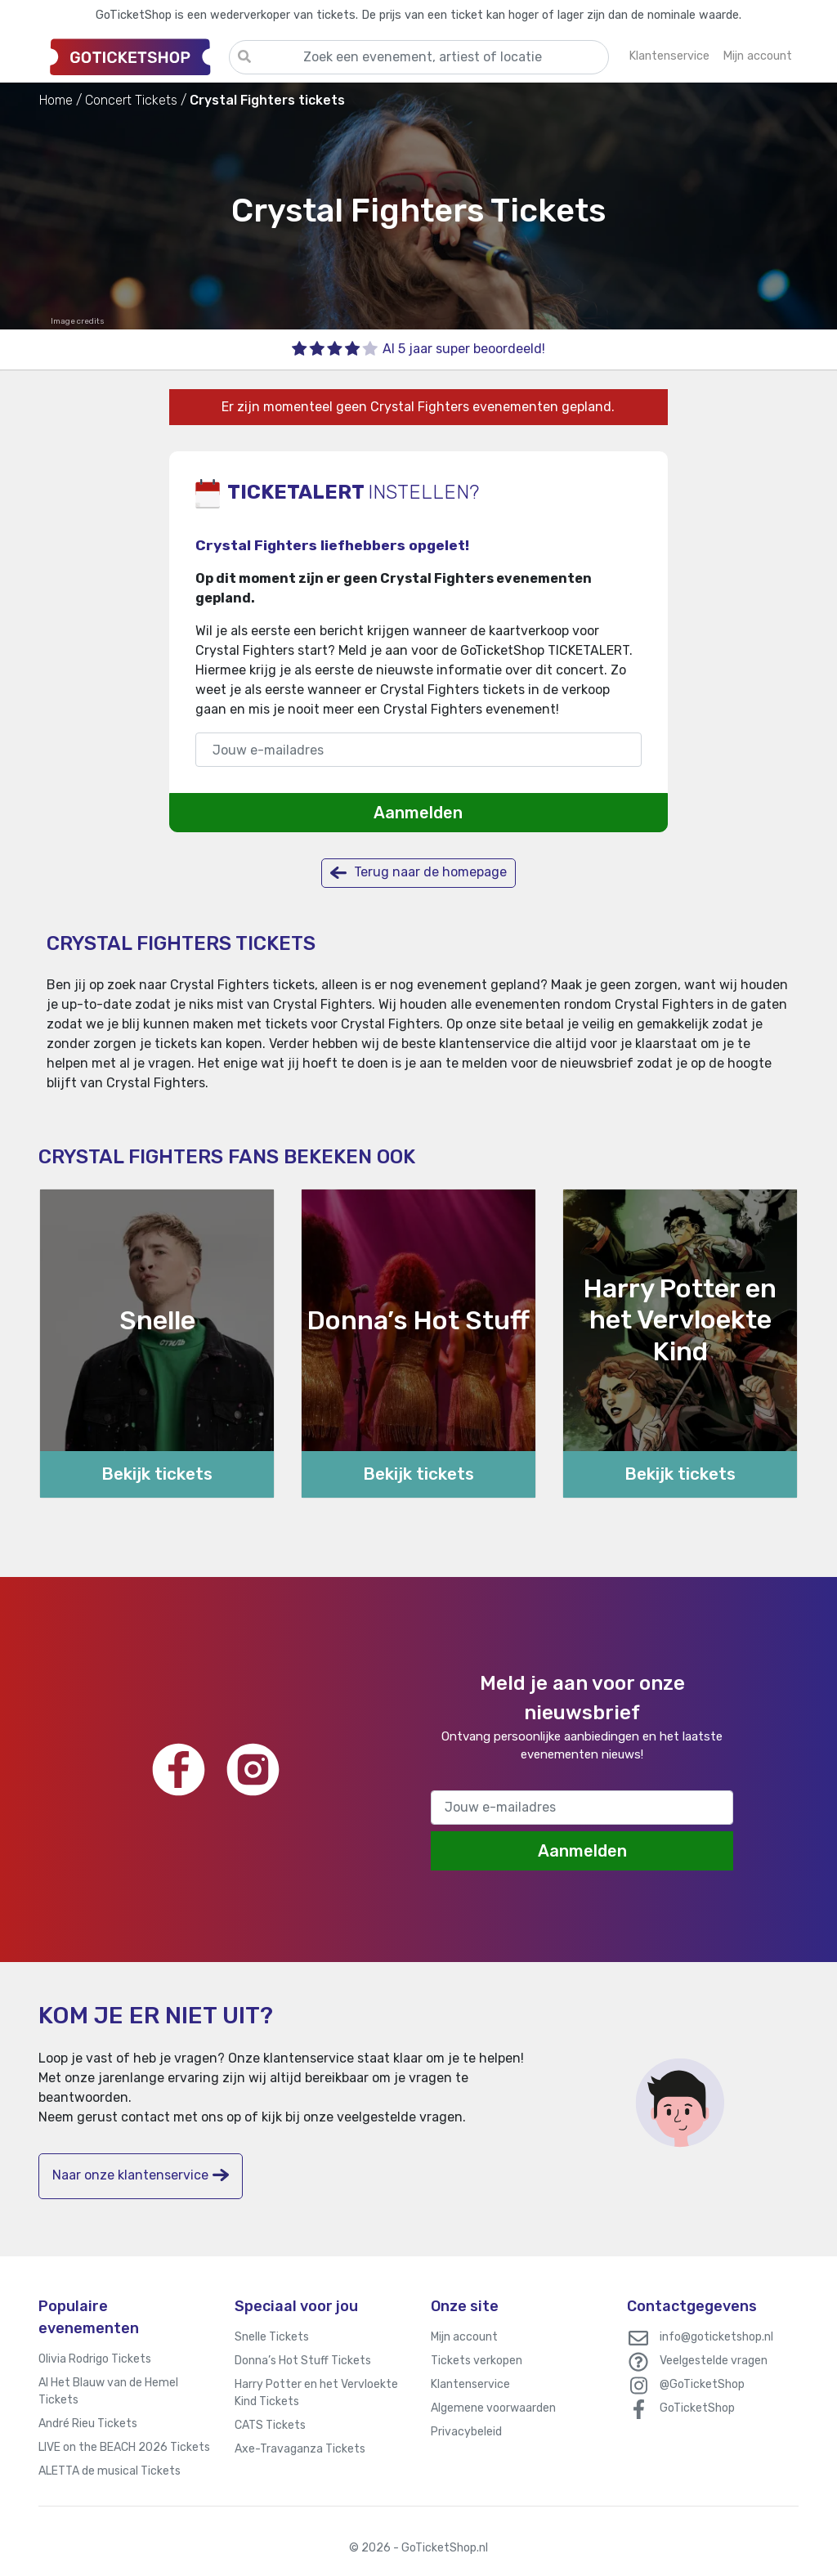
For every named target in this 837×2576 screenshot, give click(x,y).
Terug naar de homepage (418, 872)
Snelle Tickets (272, 2337)
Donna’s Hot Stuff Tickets (303, 2361)
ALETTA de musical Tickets (109, 2471)
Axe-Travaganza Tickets (300, 2449)
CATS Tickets (270, 2425)
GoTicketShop (697, 2408)
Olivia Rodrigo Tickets (94, 2359)
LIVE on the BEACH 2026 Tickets (124, 2447)
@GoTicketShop (702, 2384)
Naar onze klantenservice (140, 2175)
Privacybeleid (466, 2432)
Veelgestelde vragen (714, 2361)
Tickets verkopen (476, 2361)
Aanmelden (418, 812)
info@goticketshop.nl (716, 2337)
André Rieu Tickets (87, 2423)
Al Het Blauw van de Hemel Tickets (108, 2391)
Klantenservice (470, 2384)
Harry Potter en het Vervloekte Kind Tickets (316, 2392)
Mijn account (464, 2337)
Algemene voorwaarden (493, 2408)
